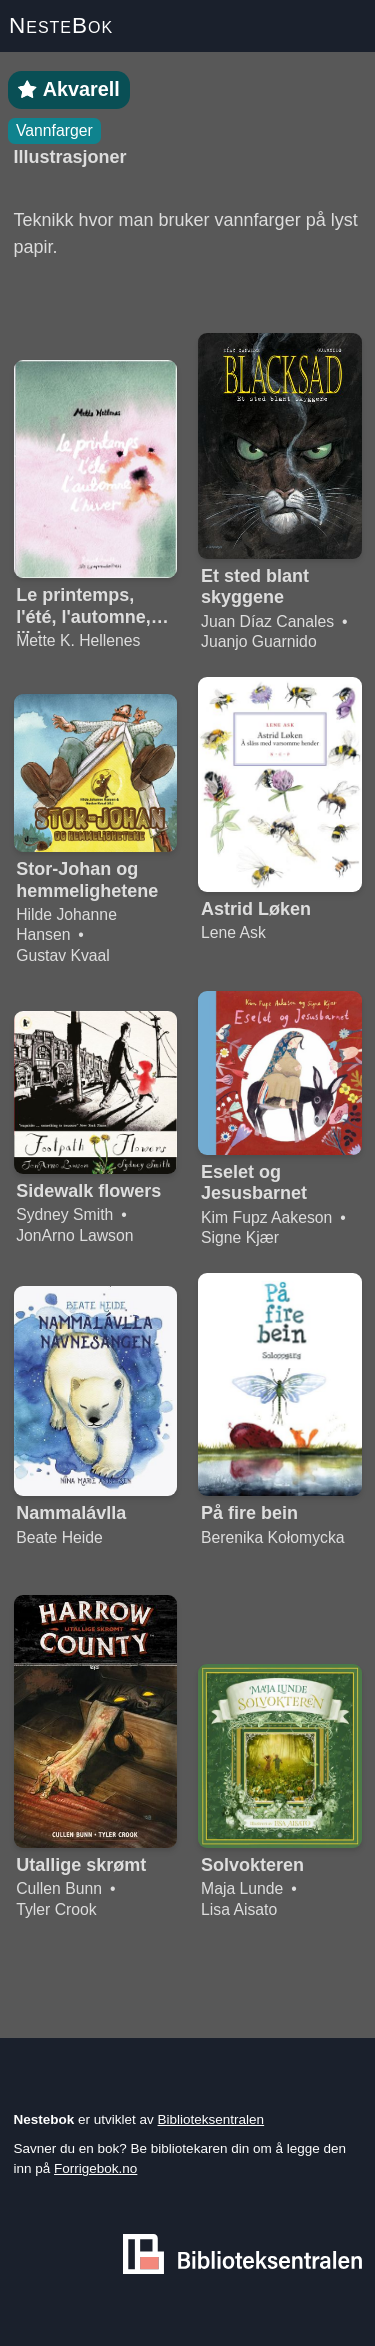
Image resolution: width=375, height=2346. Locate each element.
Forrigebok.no (95, 2168)
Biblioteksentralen (211, 2119)
